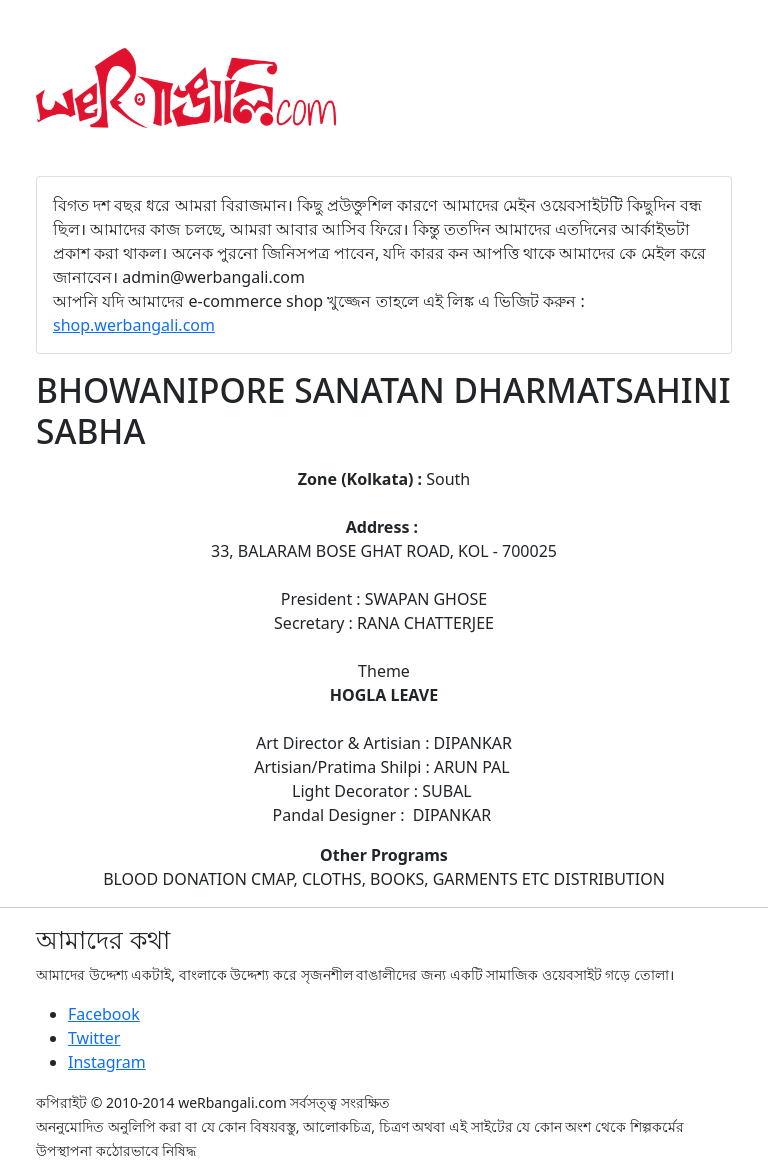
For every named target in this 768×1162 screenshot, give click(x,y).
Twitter (94, 1038)
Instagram (107, 1062)
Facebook (104, 1014)
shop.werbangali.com (134, 325)
